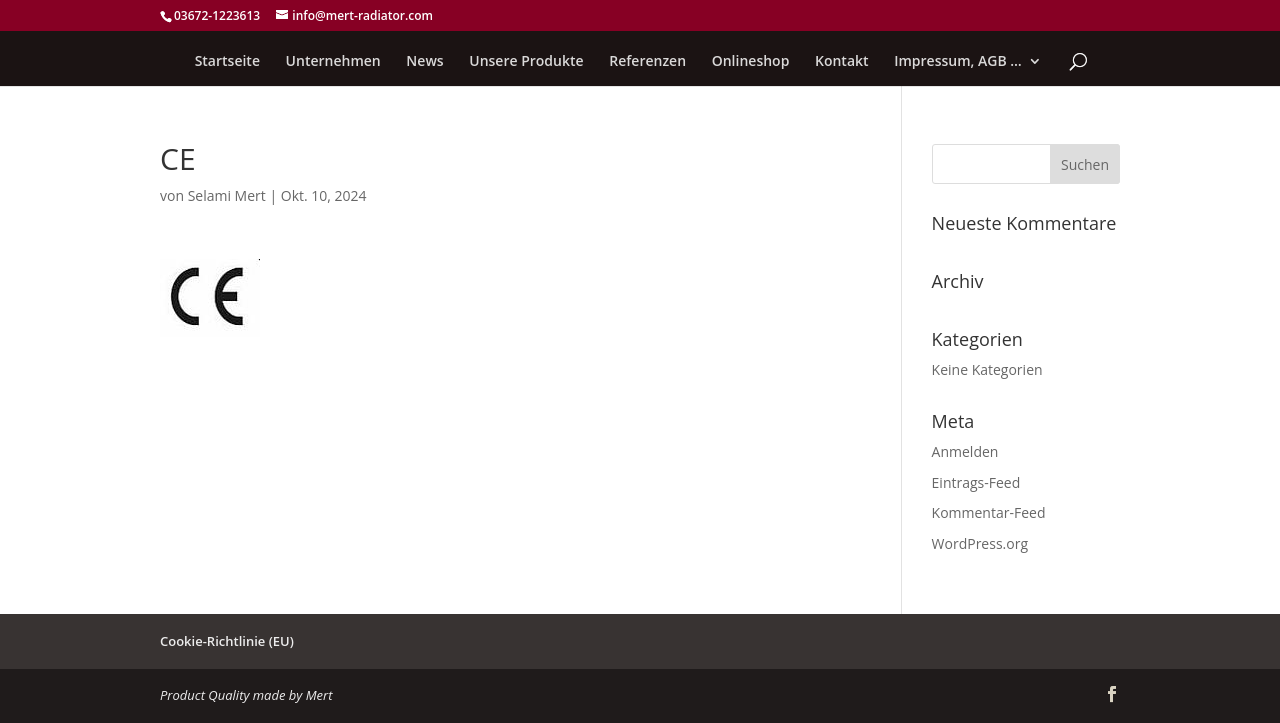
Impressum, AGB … (958, 62)
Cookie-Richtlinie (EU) (227, 641)
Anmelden (965, 451)
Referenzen (647, 62)
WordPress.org (980, 543)
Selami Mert (227, 195)
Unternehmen (333, 62)
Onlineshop (751, 62)
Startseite (227, 62)
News (424, 62)
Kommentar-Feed (989, 512)
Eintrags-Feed (976, 482)
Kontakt (842, 62)
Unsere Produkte (526, 62)
